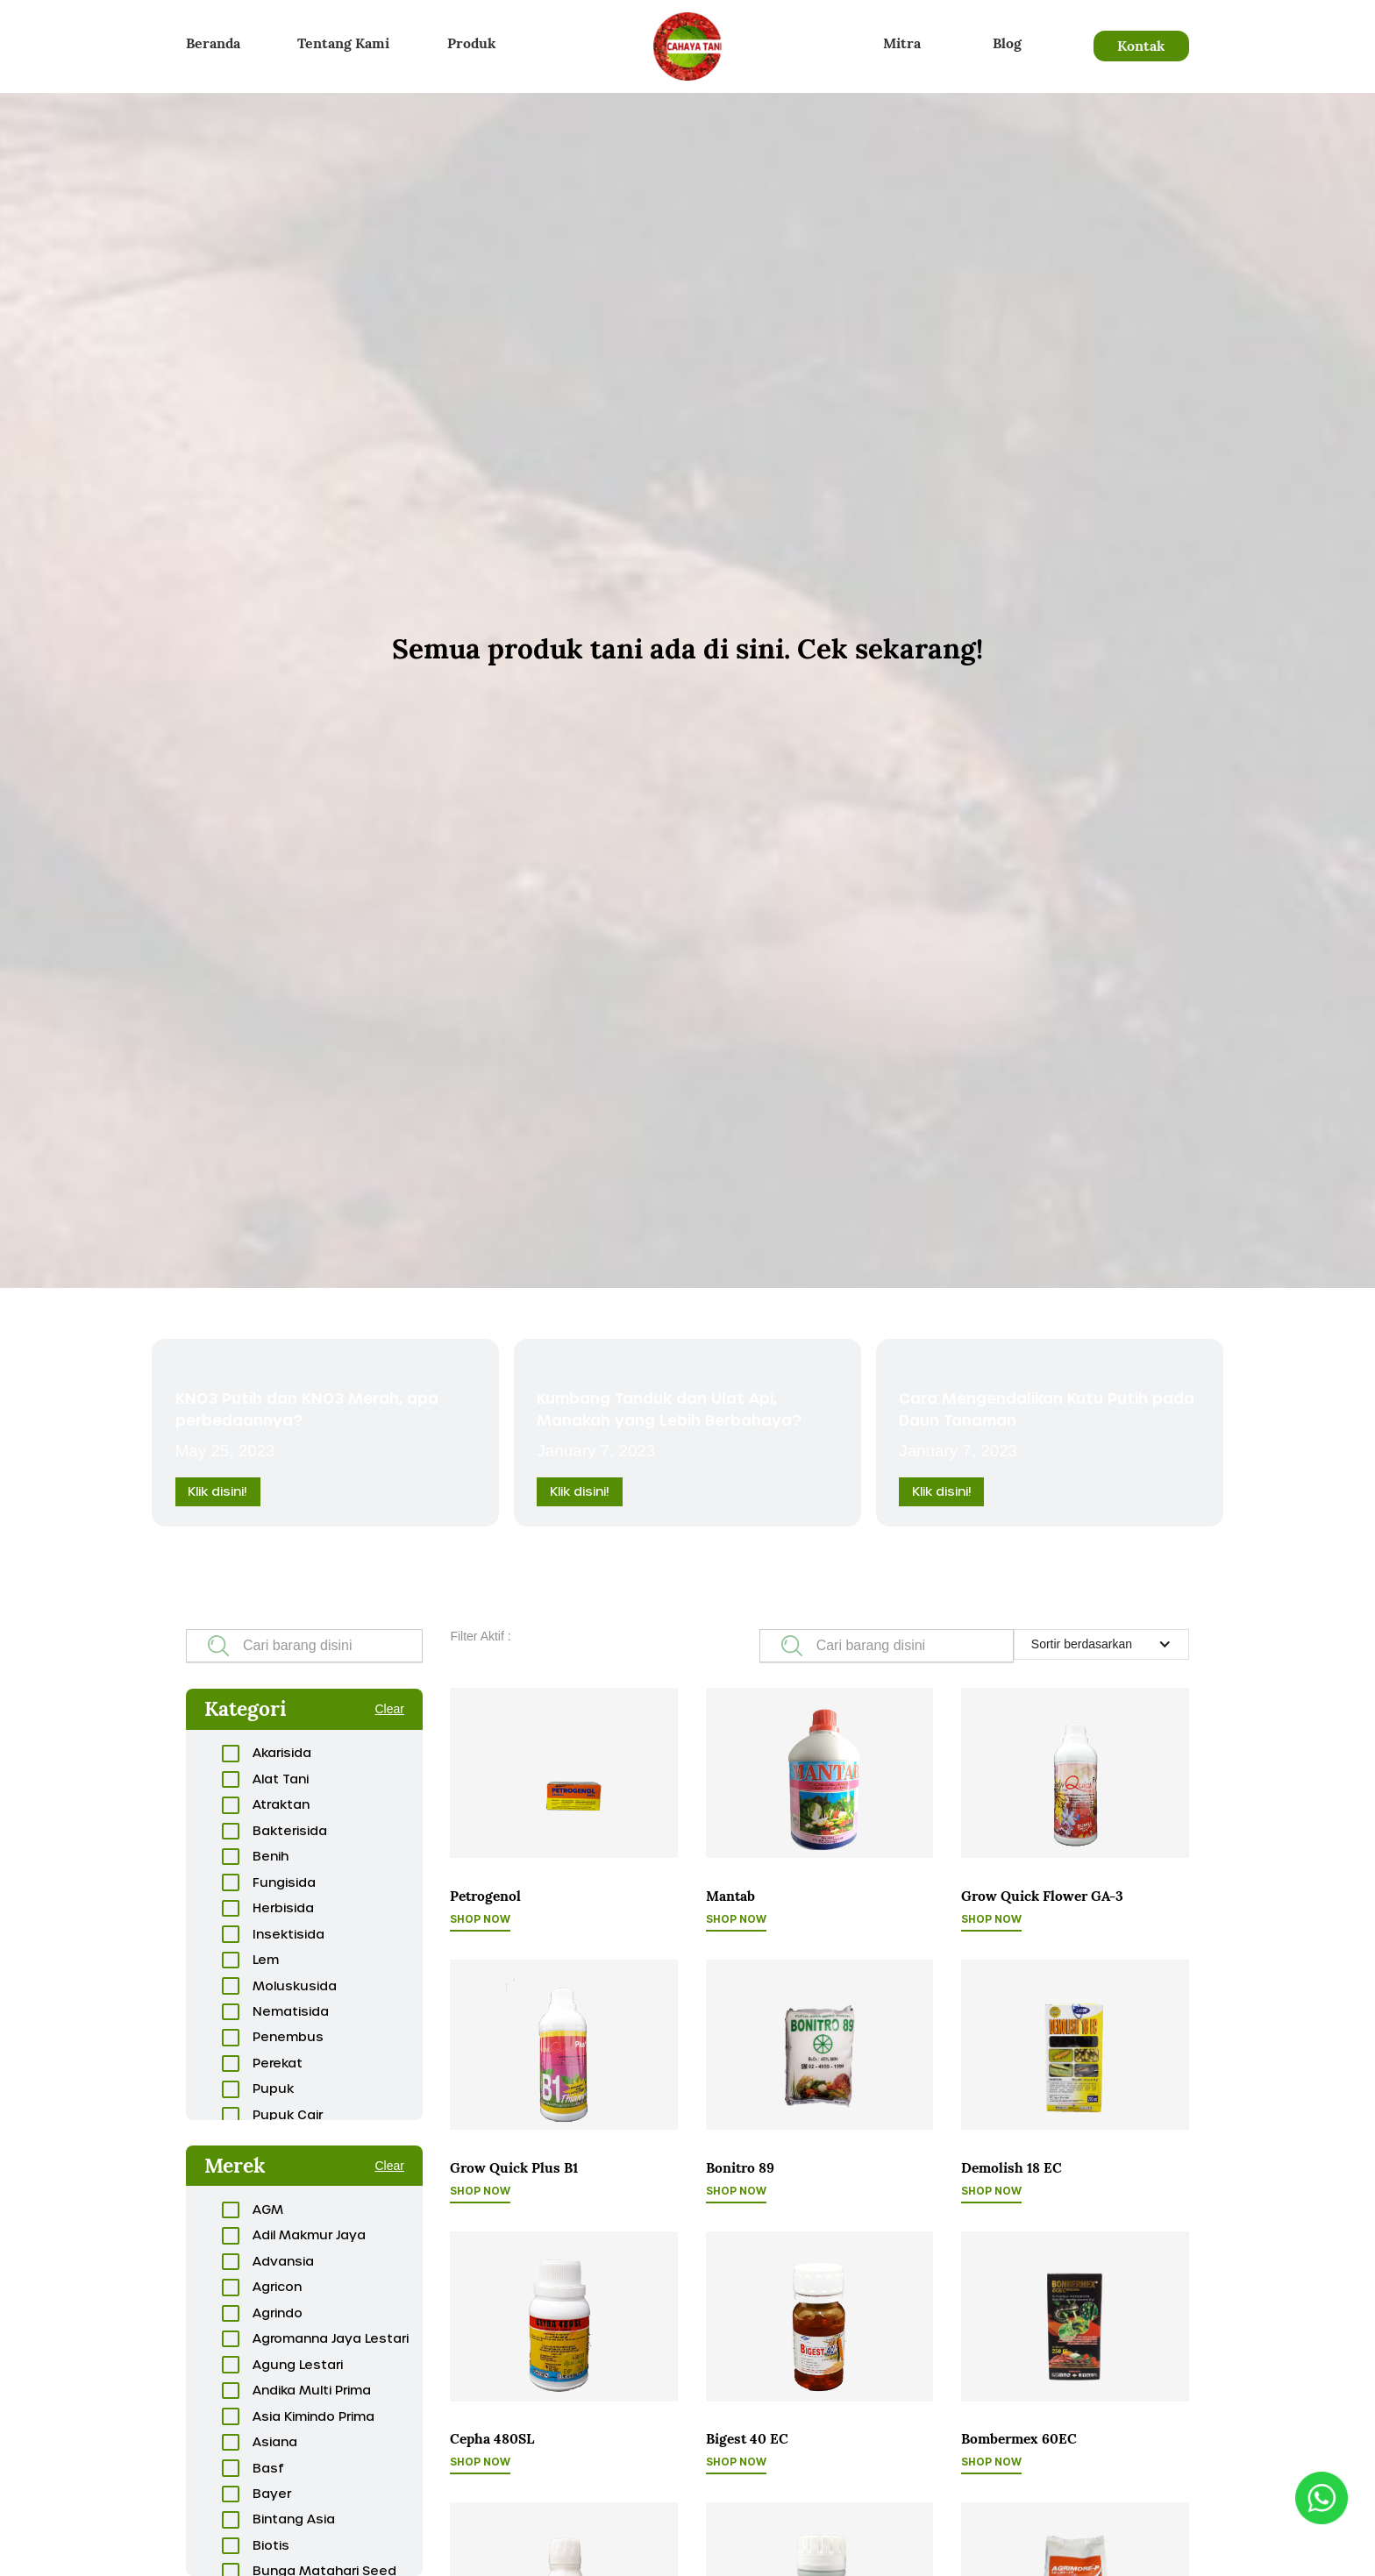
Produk (471, 43)
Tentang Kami (343, 43)
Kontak (1141, 45)
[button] (1101, 1644)
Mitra (902, 43)
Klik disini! (217, 1491)
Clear (388, 1709)
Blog (1007, 43)
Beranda (213, 43)
